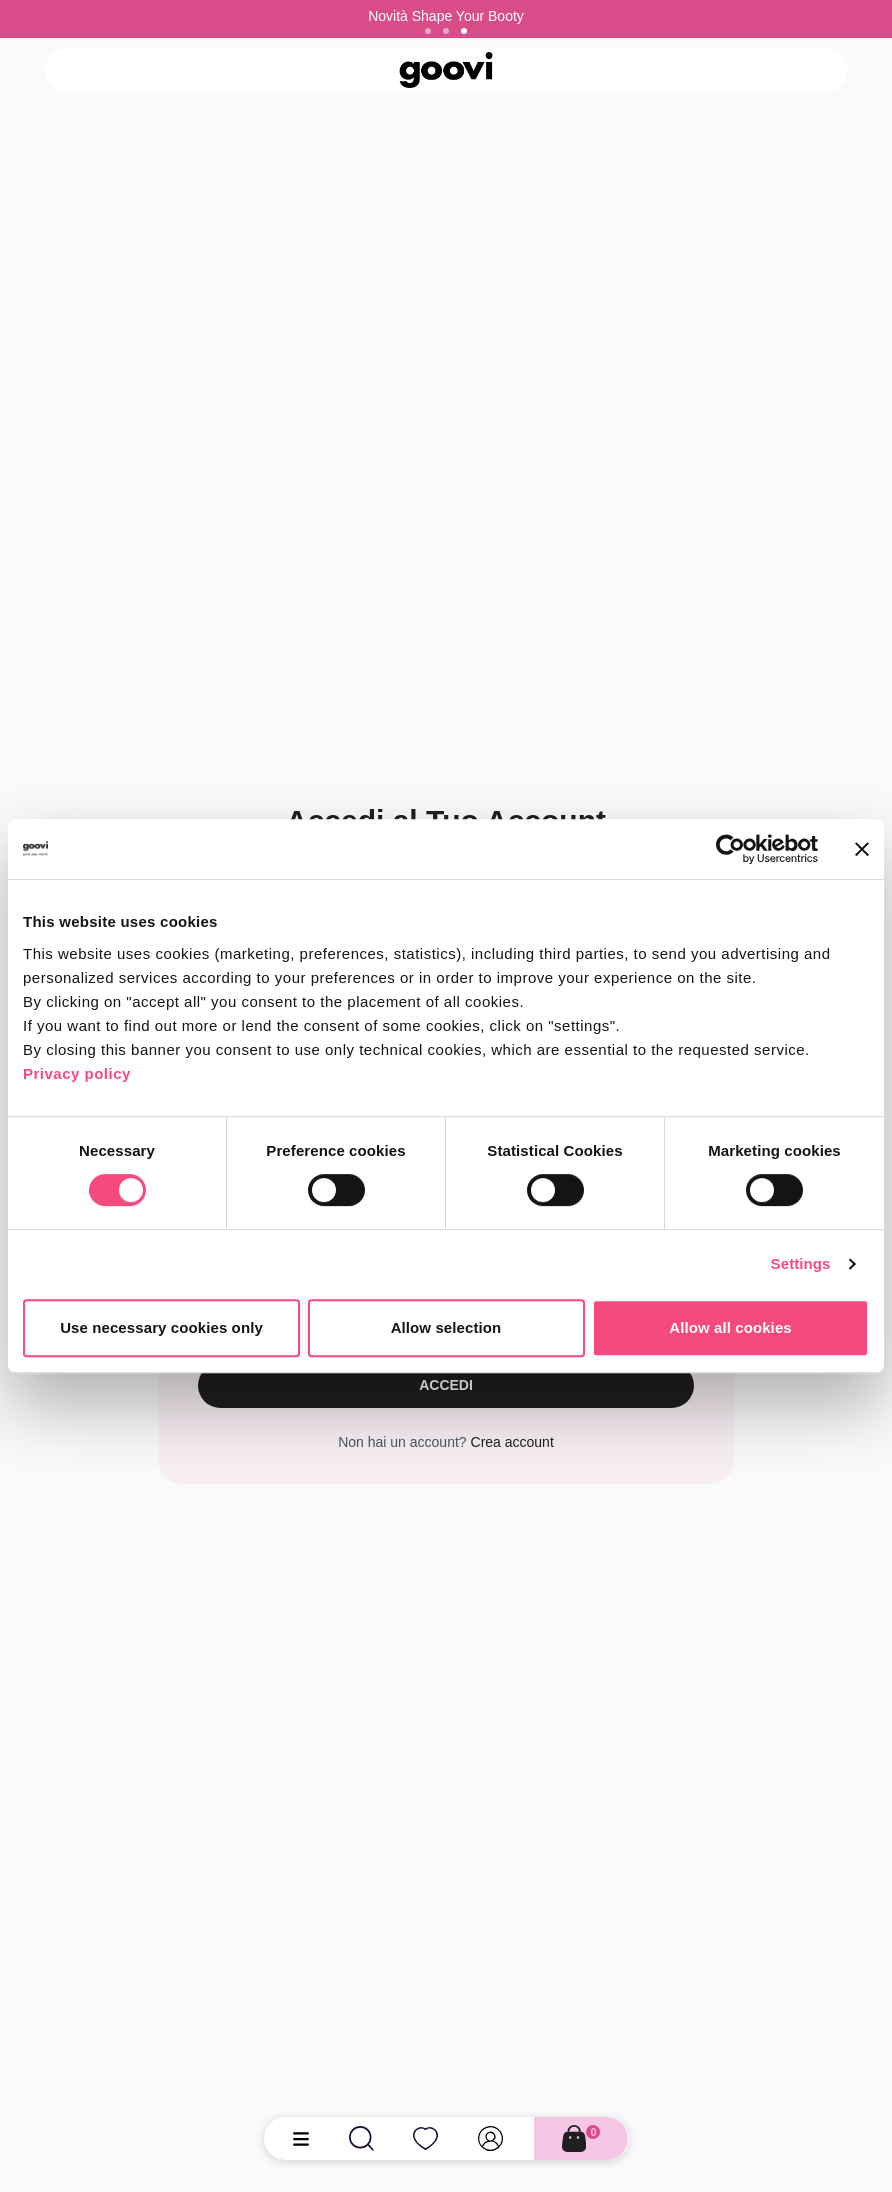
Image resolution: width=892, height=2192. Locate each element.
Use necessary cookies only (161, 1327)
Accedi (446, 1385)
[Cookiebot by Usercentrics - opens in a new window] (730, 849)
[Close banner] (862, 849)
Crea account (512, 1442)
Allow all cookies (730, 1327)
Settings (801, 1263)
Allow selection (446, 1327)
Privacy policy (77, 1073)
